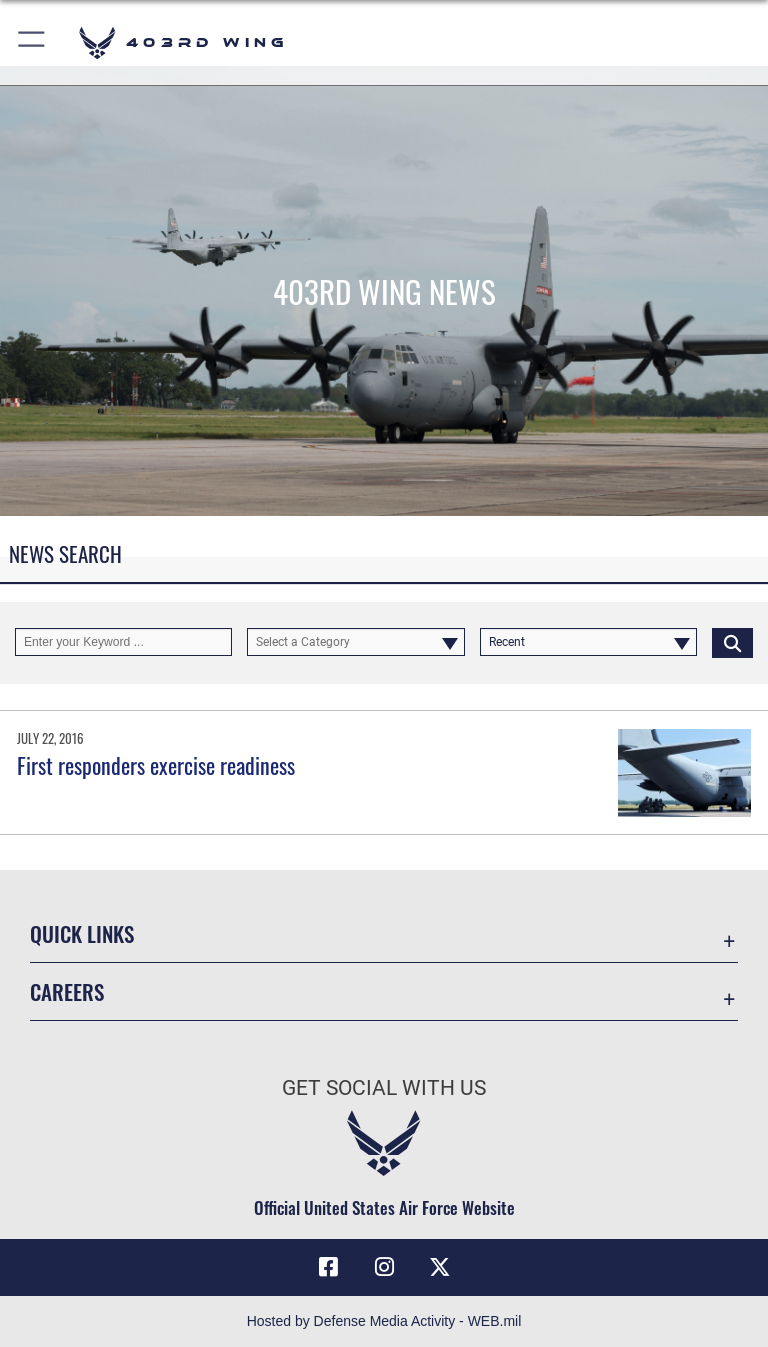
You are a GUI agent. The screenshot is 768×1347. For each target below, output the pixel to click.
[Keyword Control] (123, 642)
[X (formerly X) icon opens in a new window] (440, 1267)
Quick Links (82, 933)
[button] (32, 42)
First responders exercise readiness (156, 765)
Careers (67, 991)
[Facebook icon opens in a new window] (328, 1267)
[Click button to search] (732, 642)
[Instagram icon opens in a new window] (384, 1267)
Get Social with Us (384, 1088)
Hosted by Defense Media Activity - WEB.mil (384, 1321)
